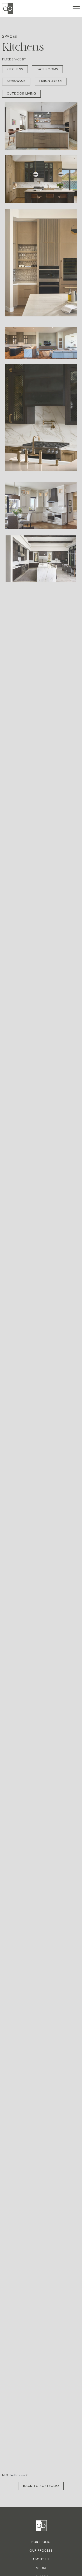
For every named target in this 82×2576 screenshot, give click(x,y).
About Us (41, 2559)
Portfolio (41, 2542)
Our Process (41, 2550)
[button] (76, 8)
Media (41, 2568)
